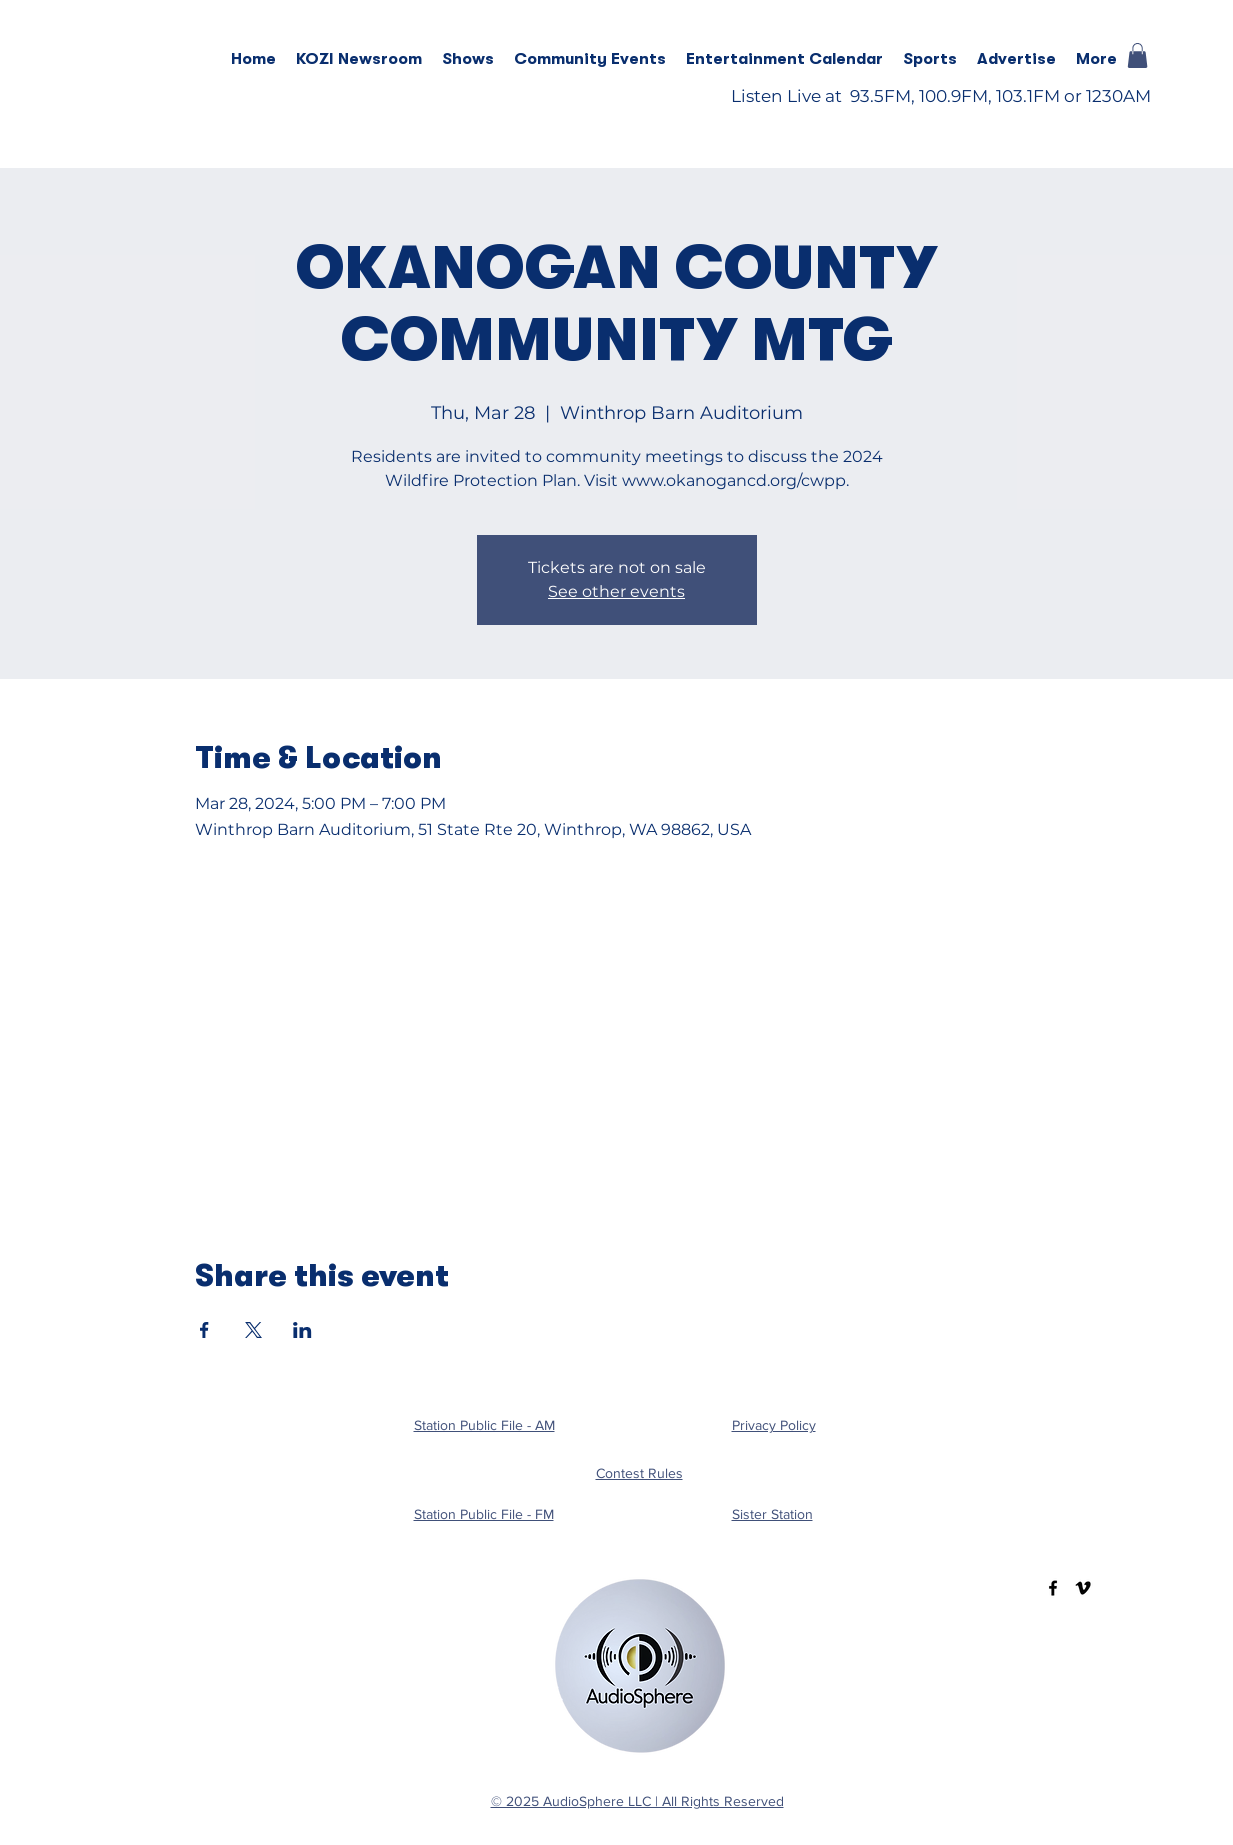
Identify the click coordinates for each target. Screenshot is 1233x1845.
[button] (468, 59)
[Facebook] (1053, 1588)
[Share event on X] (253, 1330)
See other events (616, 591)
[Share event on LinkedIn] (302, 1330)
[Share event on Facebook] (204, 1330)
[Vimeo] (1083, 1588)
